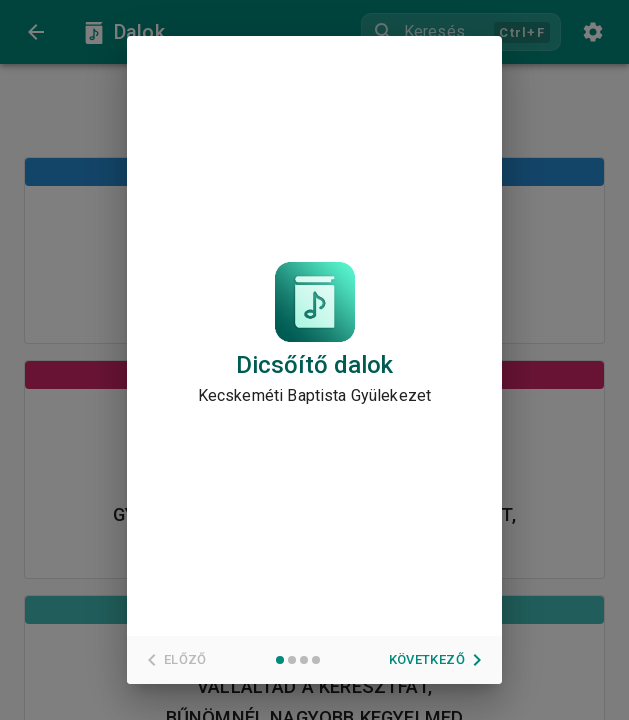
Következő (439, 660)
